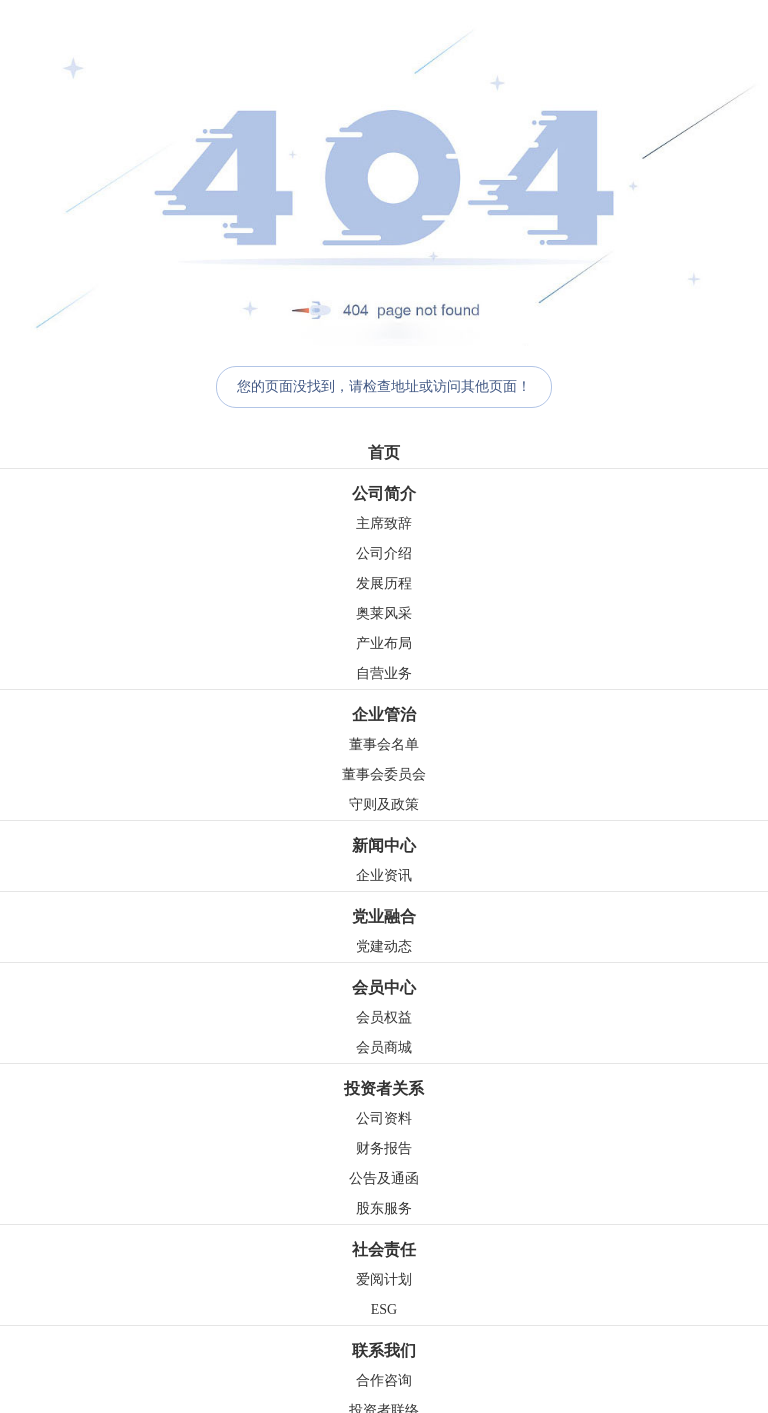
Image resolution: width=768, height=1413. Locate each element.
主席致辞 (384, 523)
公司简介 (384, 493)
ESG (384, 1309)
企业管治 (384, 714)
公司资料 (384, 1118)
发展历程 (384, 583)
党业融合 (384, 916)
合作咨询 (384, 1380)
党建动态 (384, 946)
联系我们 (384, 1350)
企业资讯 (384, 875)
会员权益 (384, 1017)
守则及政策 (384, 804)
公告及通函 (384, 1178)
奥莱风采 (384, 613)
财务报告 (384, 1148)
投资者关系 (384, 1088)
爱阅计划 (384, 1279)
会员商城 (384, 1047)
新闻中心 (384, 845)
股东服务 (384, 1208)
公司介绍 (384, 553)
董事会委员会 (384, 774)
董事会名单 (384, 744)
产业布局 (384, 643)
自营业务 (384, 673)
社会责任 (384, 1249)
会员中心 (384, 987)
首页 (384, 452)
